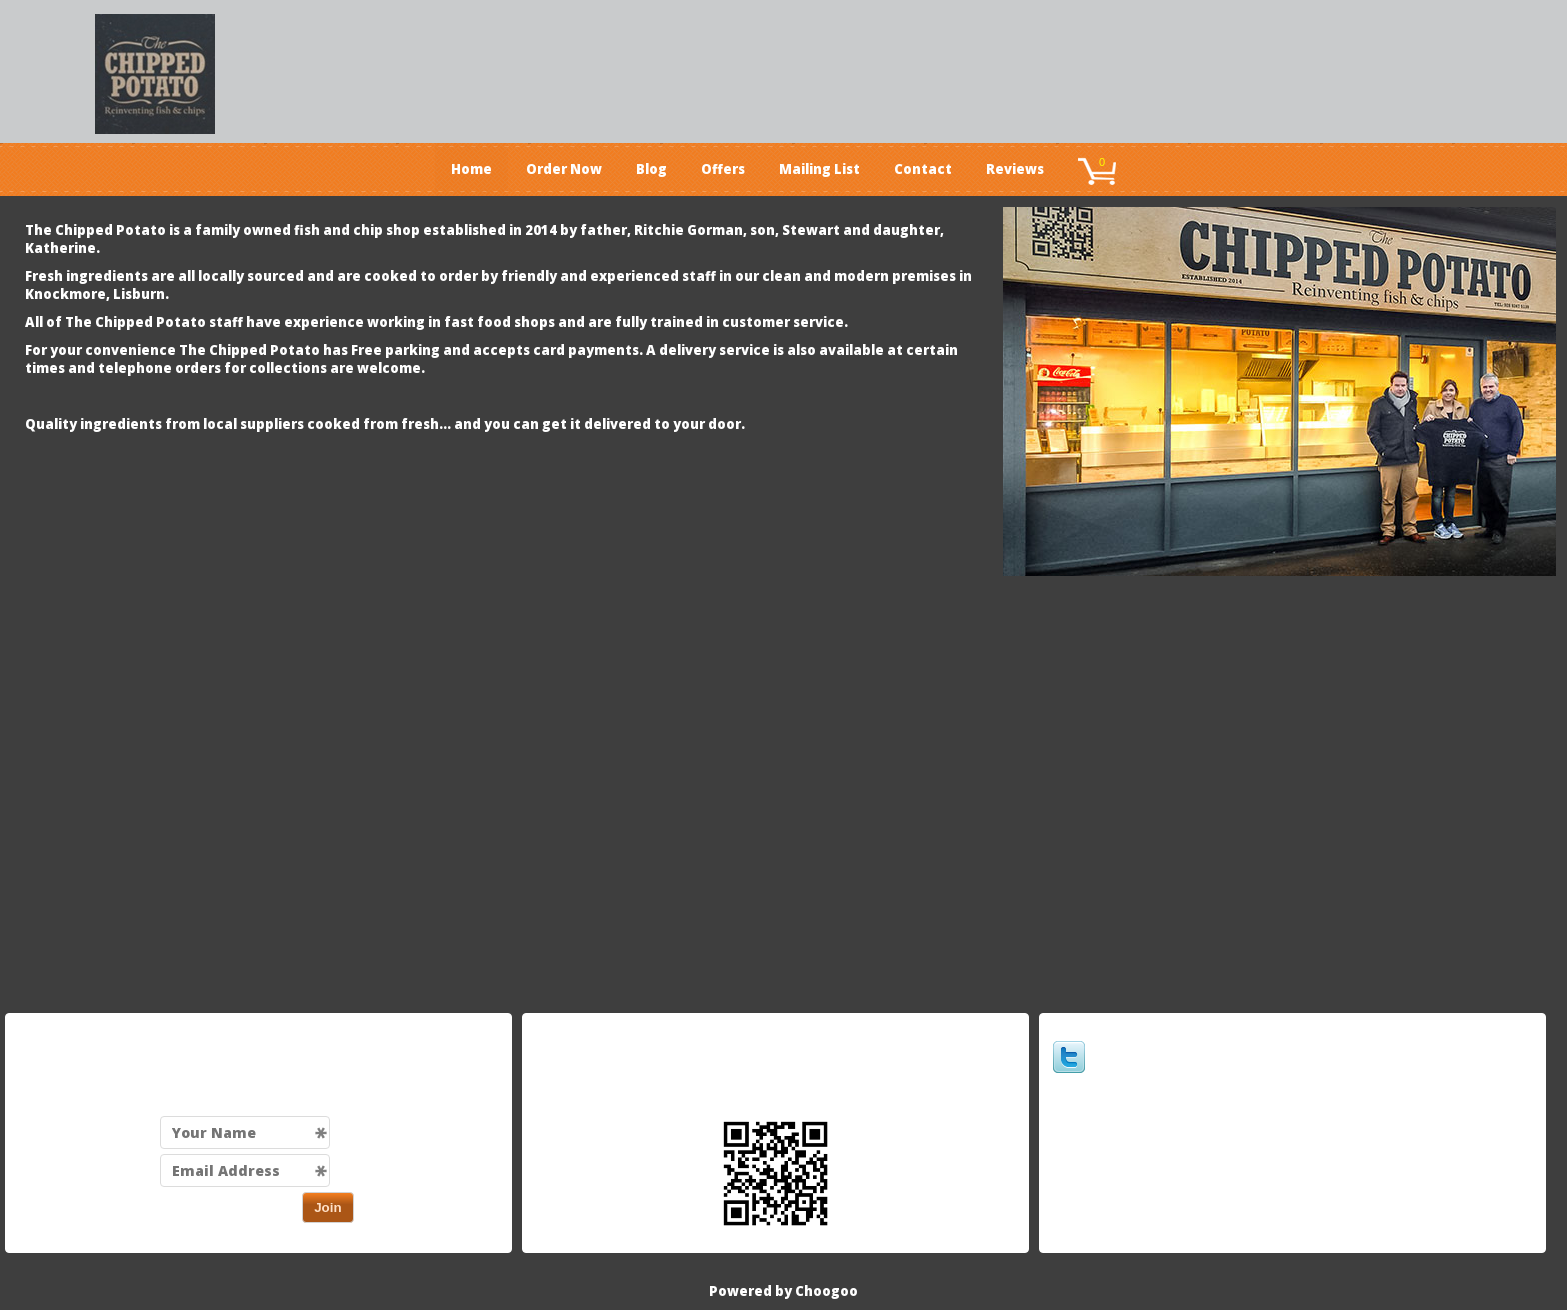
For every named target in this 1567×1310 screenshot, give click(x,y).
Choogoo (826, 1291)
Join (327, 1207)
